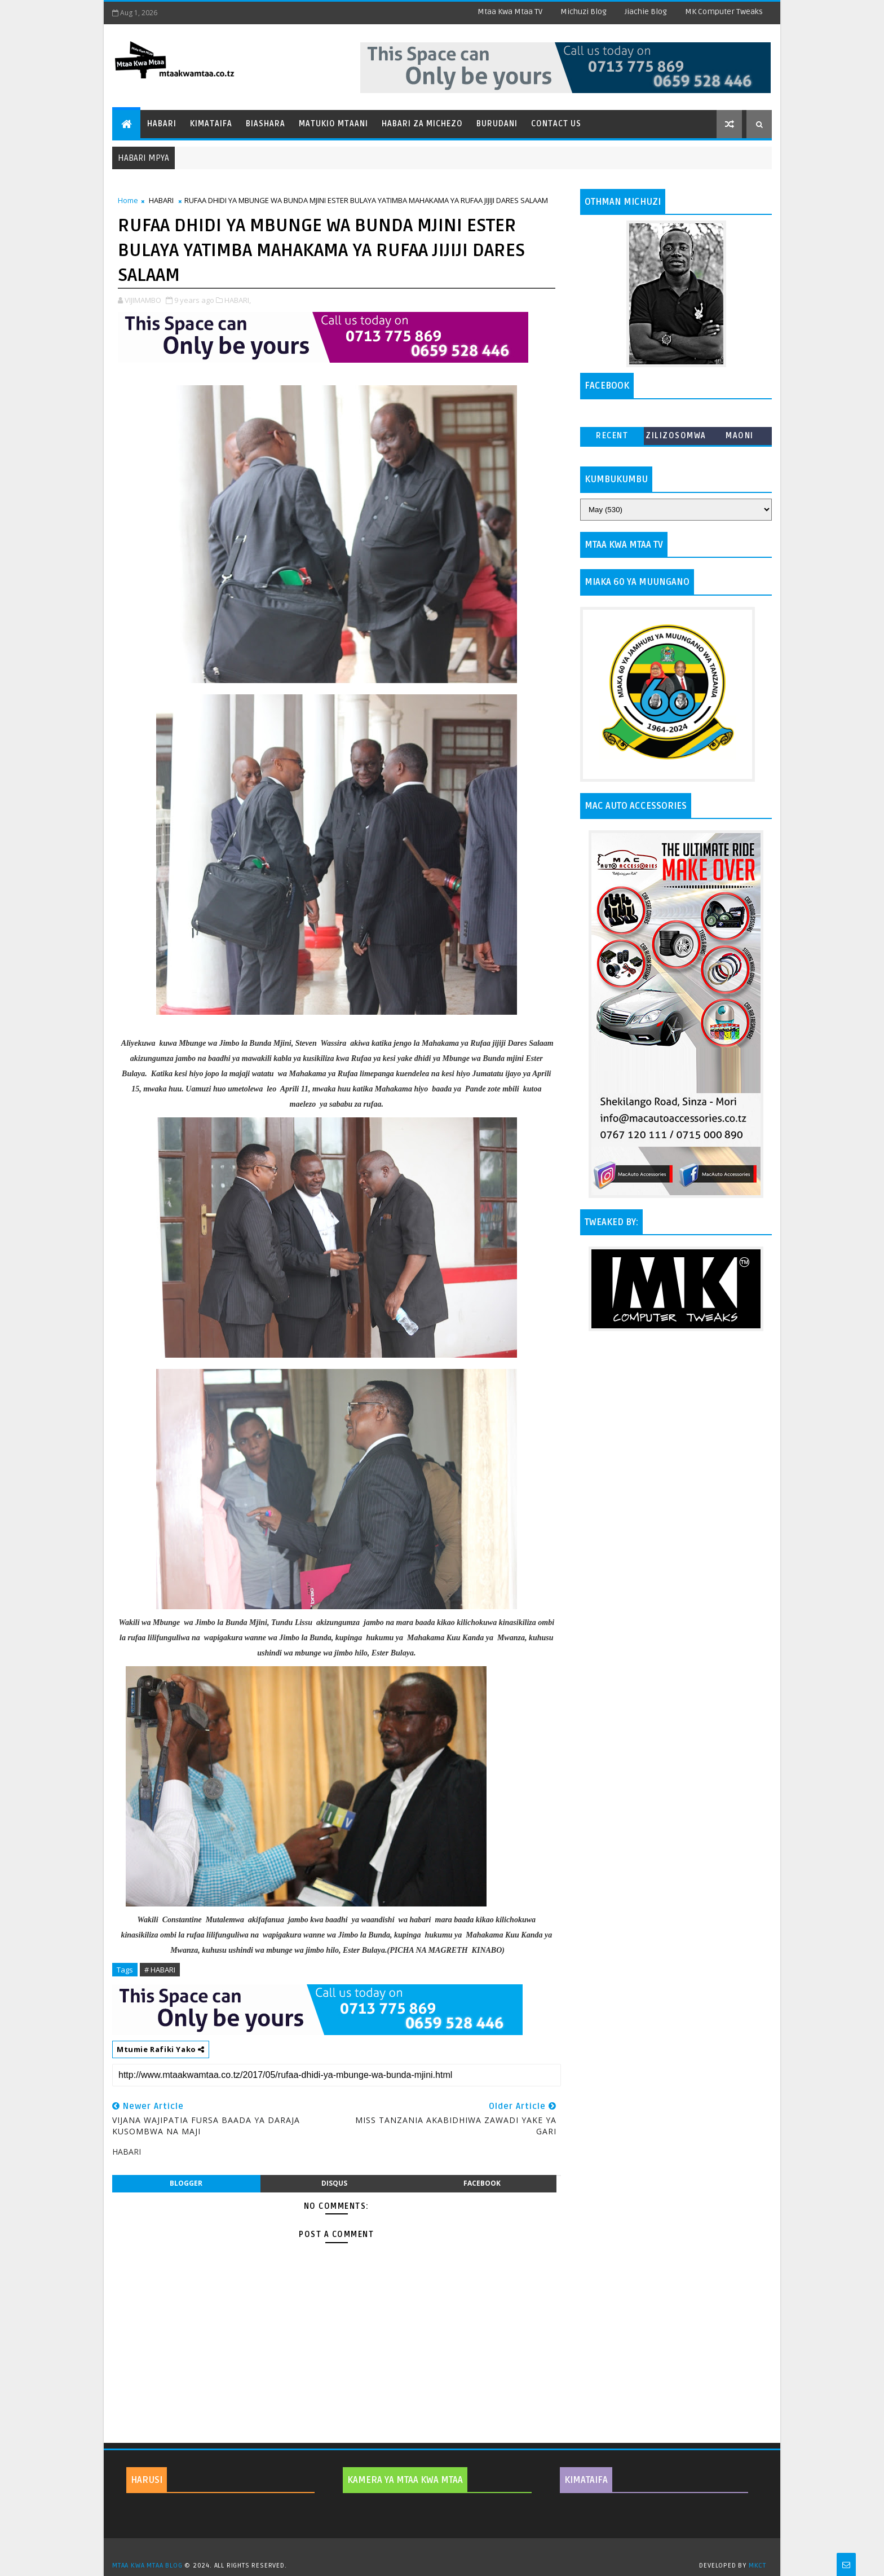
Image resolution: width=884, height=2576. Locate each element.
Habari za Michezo (422, 124)
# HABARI (159, 1970)
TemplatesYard (446, 2551)
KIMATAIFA (586, 2480)
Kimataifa (211, 124)
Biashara (265, 124)
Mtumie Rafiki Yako (161, 2049)
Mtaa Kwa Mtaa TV (510, 11)
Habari (161, 124)
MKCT (757, 2565)
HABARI (161, 200)
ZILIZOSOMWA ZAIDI (676, 438)
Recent (612, 436)
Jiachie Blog (646, 11)
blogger (186, 2183)
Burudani (497, 124)
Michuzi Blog (583, 11)
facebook (482, 2183)
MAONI (740, 436)
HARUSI (146, 2480)
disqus (334, 2183)
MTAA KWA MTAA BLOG (147, 2565)
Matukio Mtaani (333, 124)
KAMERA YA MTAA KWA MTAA (405, 2480)
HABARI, (237, 300)
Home (128, 200)
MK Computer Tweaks (724, 11)
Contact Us (556, 124)
